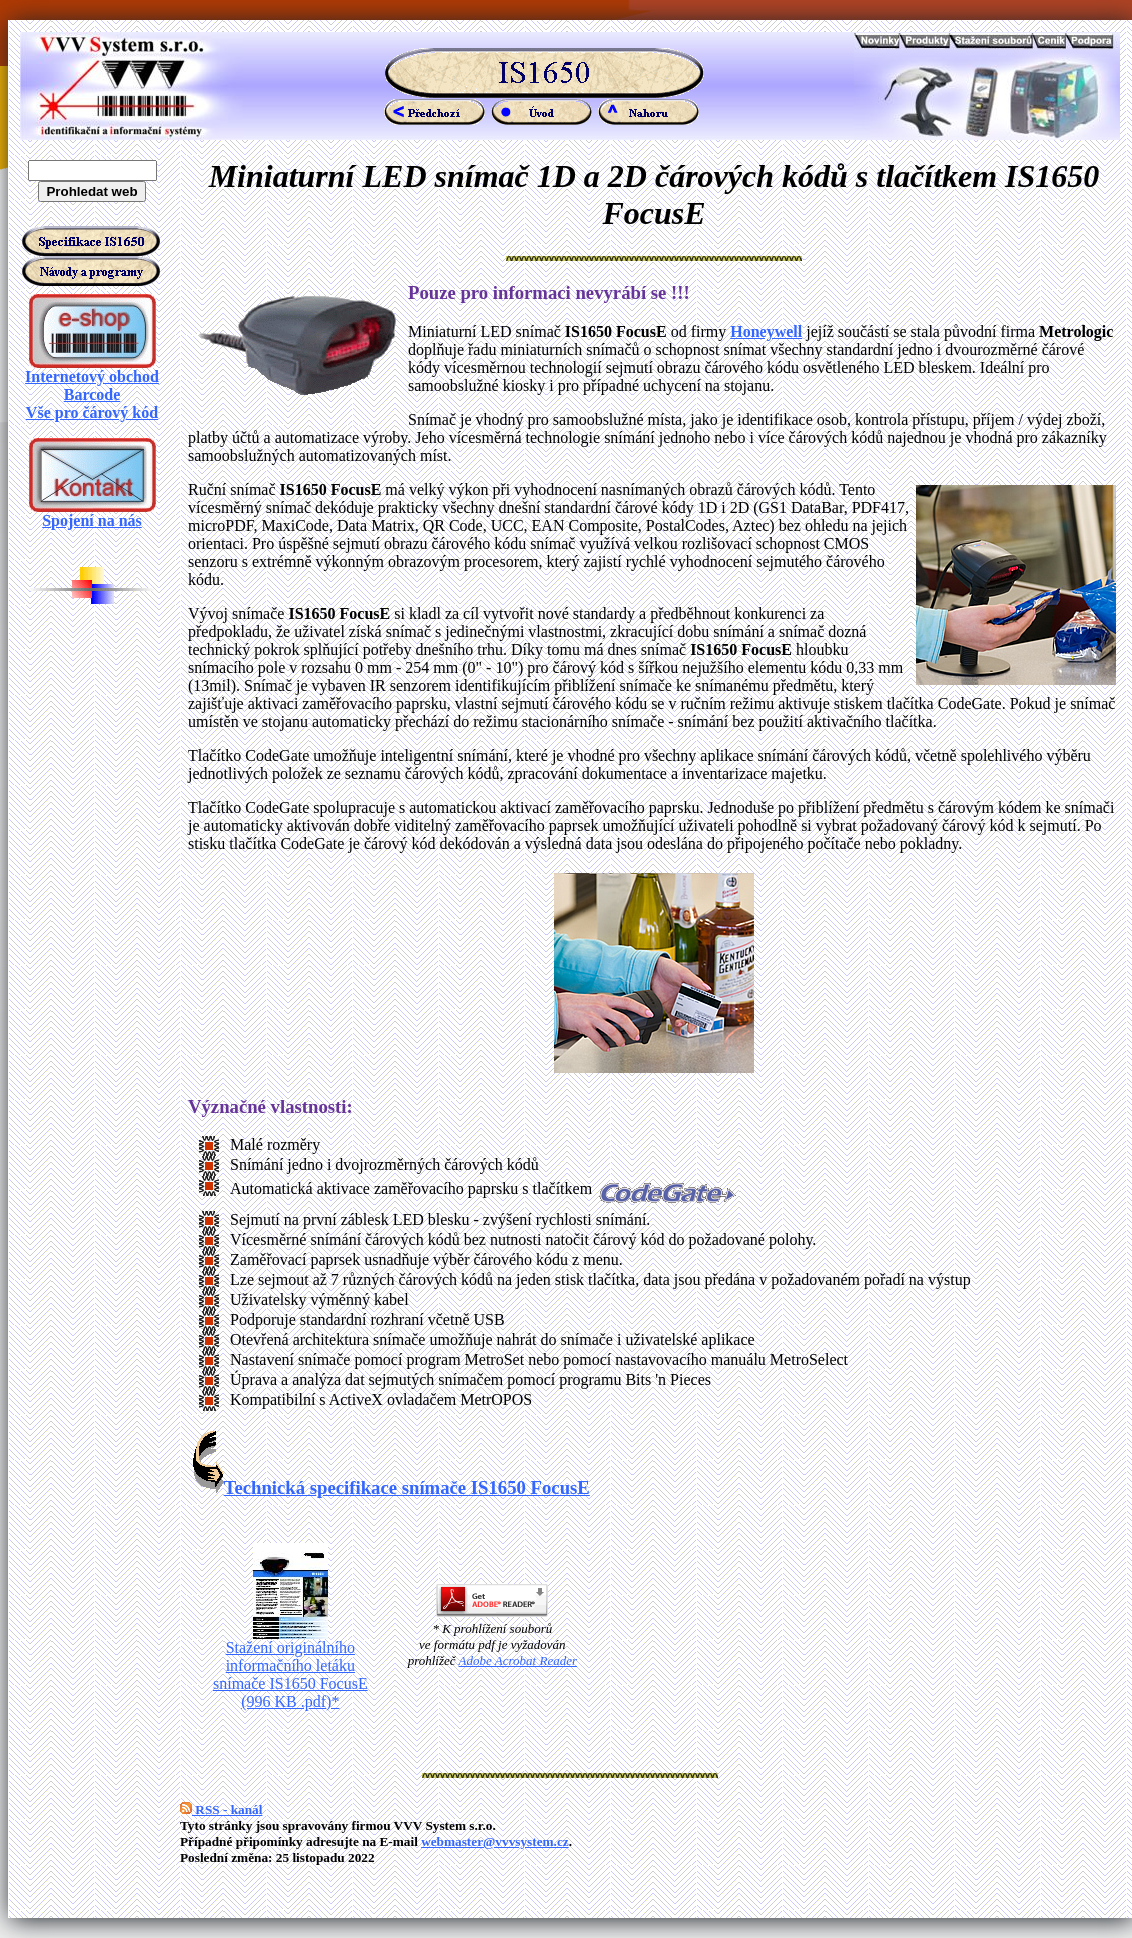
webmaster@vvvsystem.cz (495, 1841)
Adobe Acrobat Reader (518, 1660)
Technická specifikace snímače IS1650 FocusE (391, 1487)
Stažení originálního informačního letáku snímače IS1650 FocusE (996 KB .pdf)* (290, 1667)
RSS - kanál (221, 1809)
